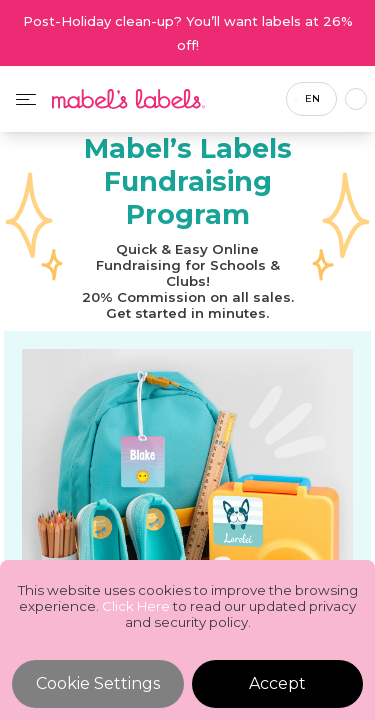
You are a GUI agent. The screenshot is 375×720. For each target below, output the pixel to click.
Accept (277, 683)
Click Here (136, 606)
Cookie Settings (98, 683)
